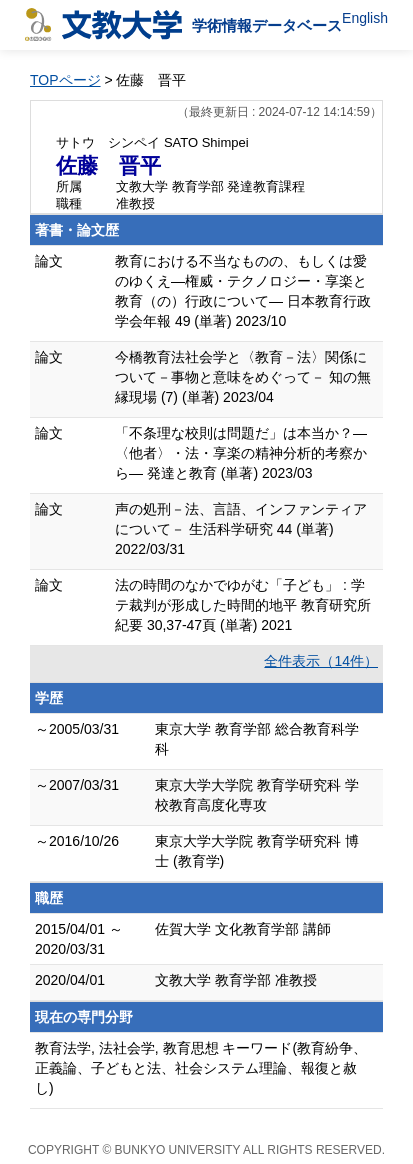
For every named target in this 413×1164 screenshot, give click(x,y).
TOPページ (65, 80)
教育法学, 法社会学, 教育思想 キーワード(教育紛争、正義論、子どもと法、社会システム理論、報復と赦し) (201, 1068)
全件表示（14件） (321, 661)
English (365, 18)
